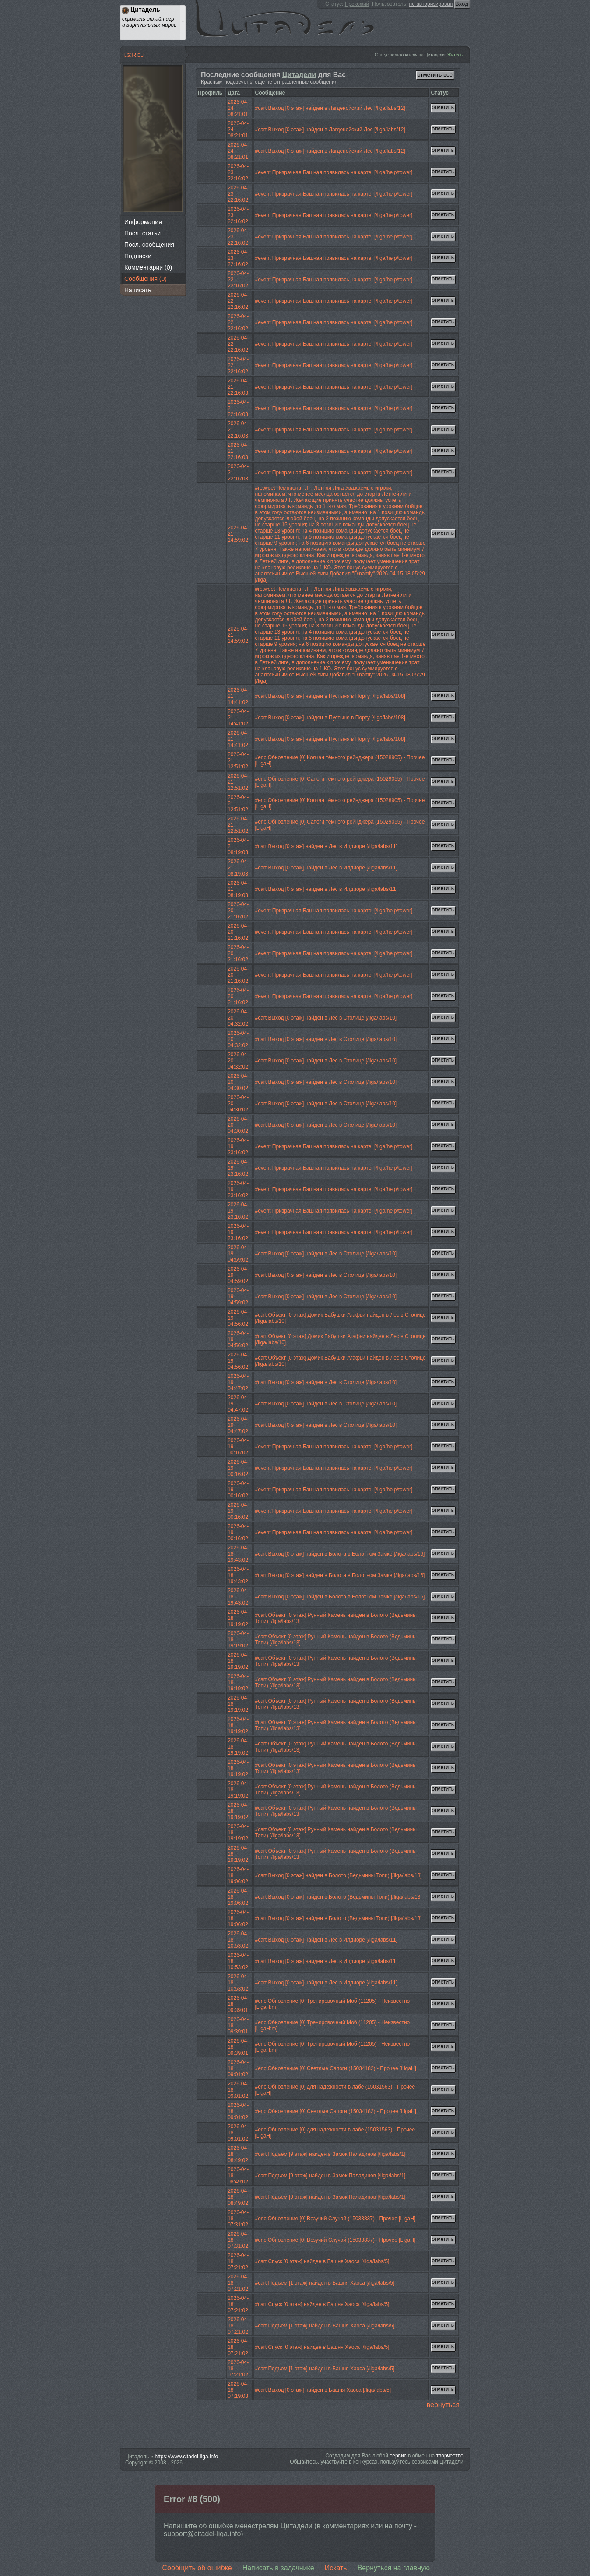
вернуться (443, 2404)
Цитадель (290, 20)
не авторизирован (431, 4)
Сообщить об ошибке (197, 2568)
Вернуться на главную (394, 2568)
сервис (398, 2456)
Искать (336, 2568)
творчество (450, 2456)
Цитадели (299, 74)
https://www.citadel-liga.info (186, 2456)
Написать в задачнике (278, 2568)
